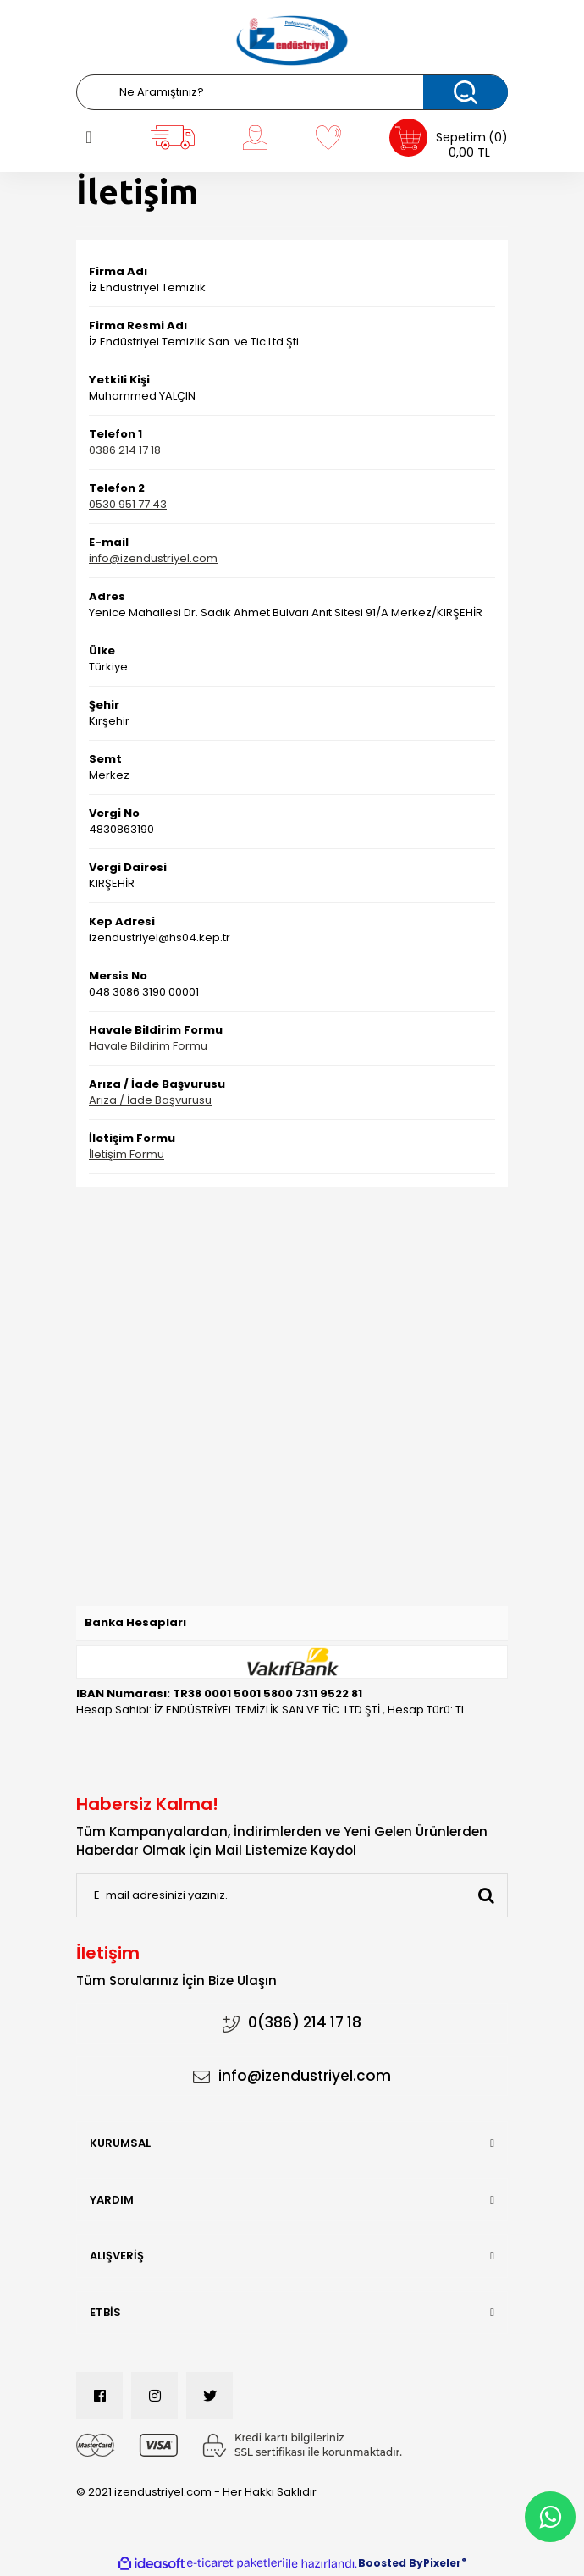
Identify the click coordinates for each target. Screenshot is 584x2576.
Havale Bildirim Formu (148, 1046)
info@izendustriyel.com (153, 558)
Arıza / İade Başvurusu (150, 1100)
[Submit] (486, 1895)
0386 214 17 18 (125, 450)
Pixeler (442, 2563)
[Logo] (291, 40)
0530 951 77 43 (128, 504)
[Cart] (448, 138)
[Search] (292, 92)
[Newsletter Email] (292, 1895)
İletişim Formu (126, 1154)
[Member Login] (254, 137)
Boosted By (390, 2563)
